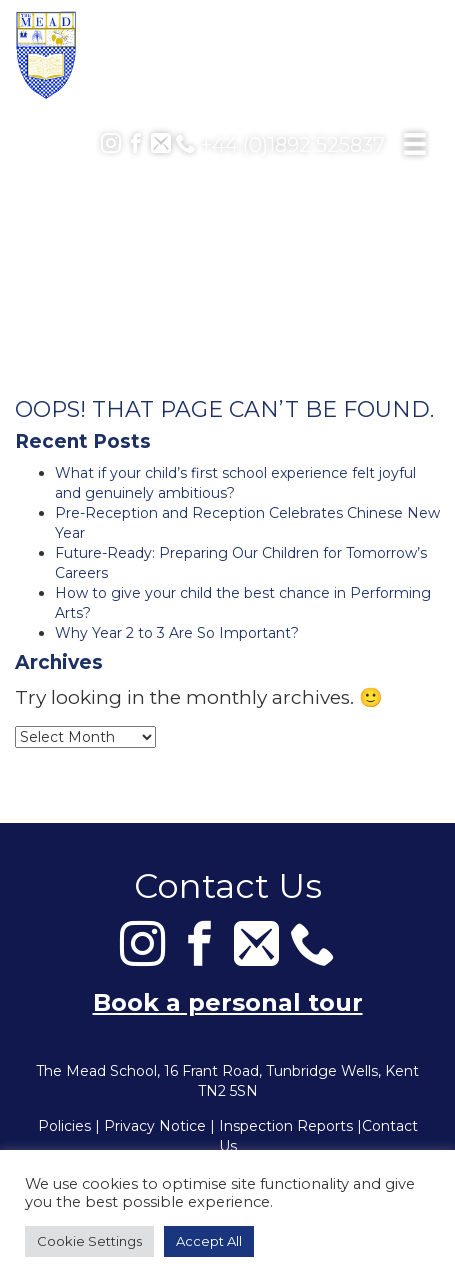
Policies (64, 1126)
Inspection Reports (286, 1126)
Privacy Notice (155, 1126)
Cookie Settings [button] (89, 1241)
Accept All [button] (209, 1241)
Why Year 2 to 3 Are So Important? (177, 633)
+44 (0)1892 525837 (280, 145)
